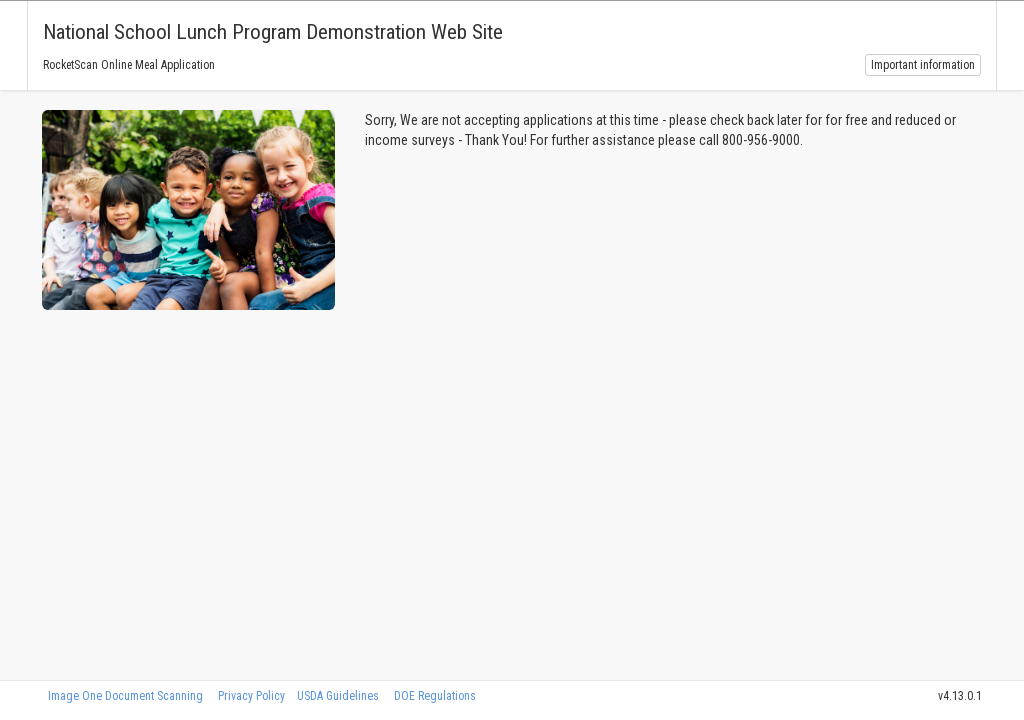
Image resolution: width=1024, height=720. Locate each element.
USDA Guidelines (338, 696)
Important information (923, 65)
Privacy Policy (251, 696)
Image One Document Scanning (125, 696)
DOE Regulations (435, 696)
